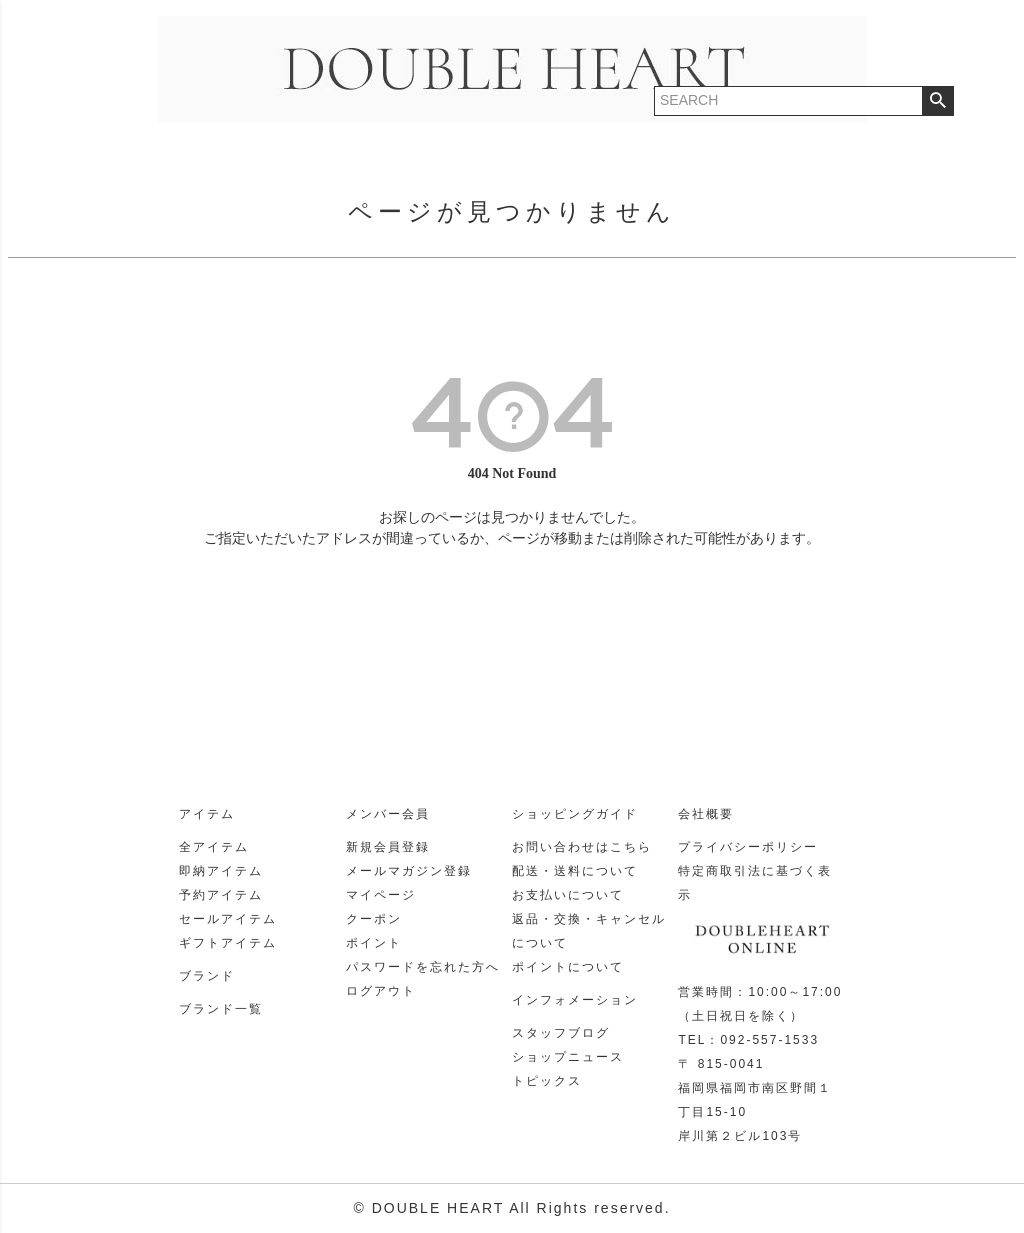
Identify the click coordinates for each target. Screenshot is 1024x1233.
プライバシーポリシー (748, 847)
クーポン (374, 919)
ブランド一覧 (221, 1009)
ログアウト (381, 991)
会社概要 (706, 814)
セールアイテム (228, 919)
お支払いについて (568, 895)
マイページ (381, 895)
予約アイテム (221, 895)
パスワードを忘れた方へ (423, 967)
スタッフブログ (561, 1033)
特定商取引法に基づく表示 (755, 883)
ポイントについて (568, 967)
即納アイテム (221, 871)
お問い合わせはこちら (582, 847)
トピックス (547, 1081)
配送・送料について (575, 871)
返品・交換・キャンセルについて (589, 931)
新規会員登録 (388, 847)
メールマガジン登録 (409, 871)
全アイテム (214, 847)
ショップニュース (568, 1057)
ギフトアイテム (228, 943)
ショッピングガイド (575, 814)
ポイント (374, 943)
